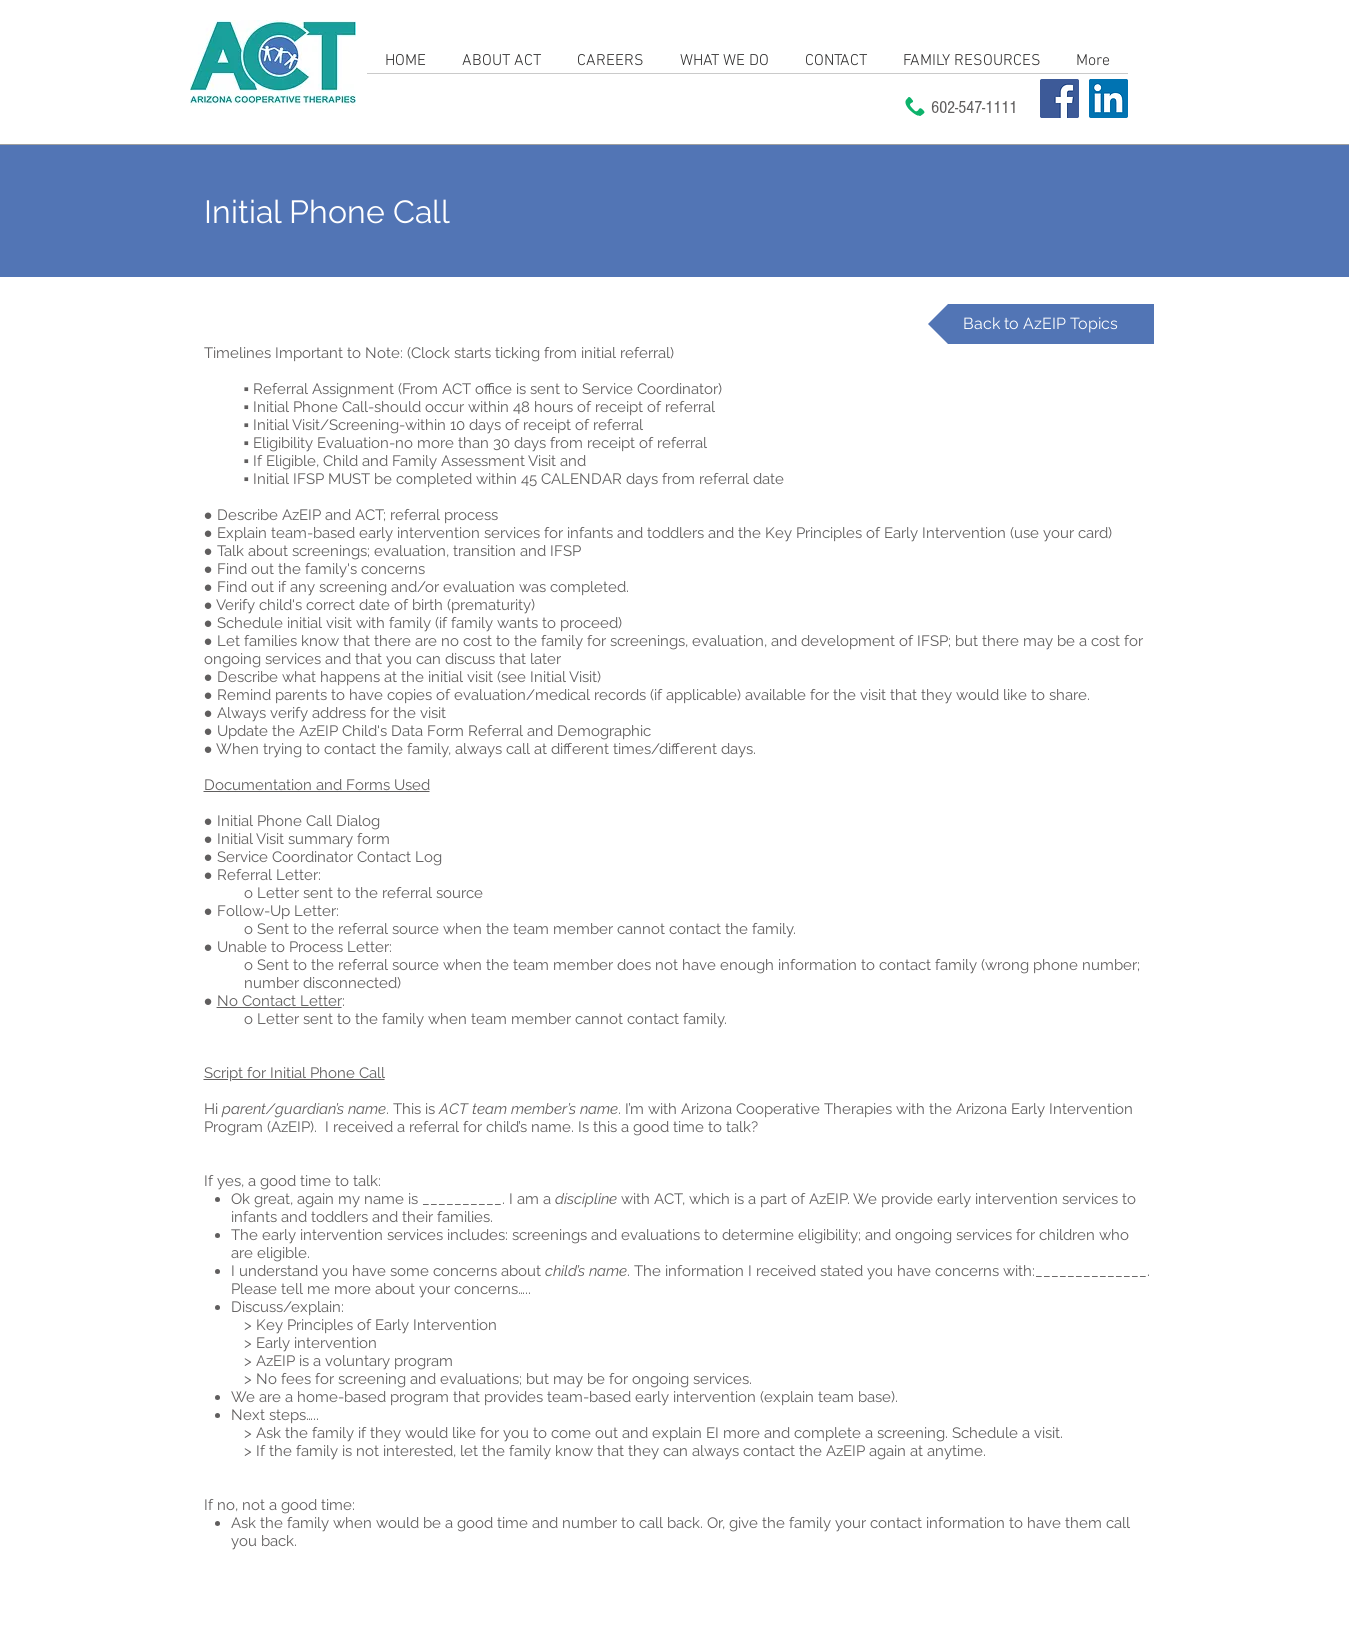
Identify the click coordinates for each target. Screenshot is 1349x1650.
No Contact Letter (279, 1001)
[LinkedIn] (1108, 98)
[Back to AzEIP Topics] (1041, 324)
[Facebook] (1059, 98)
